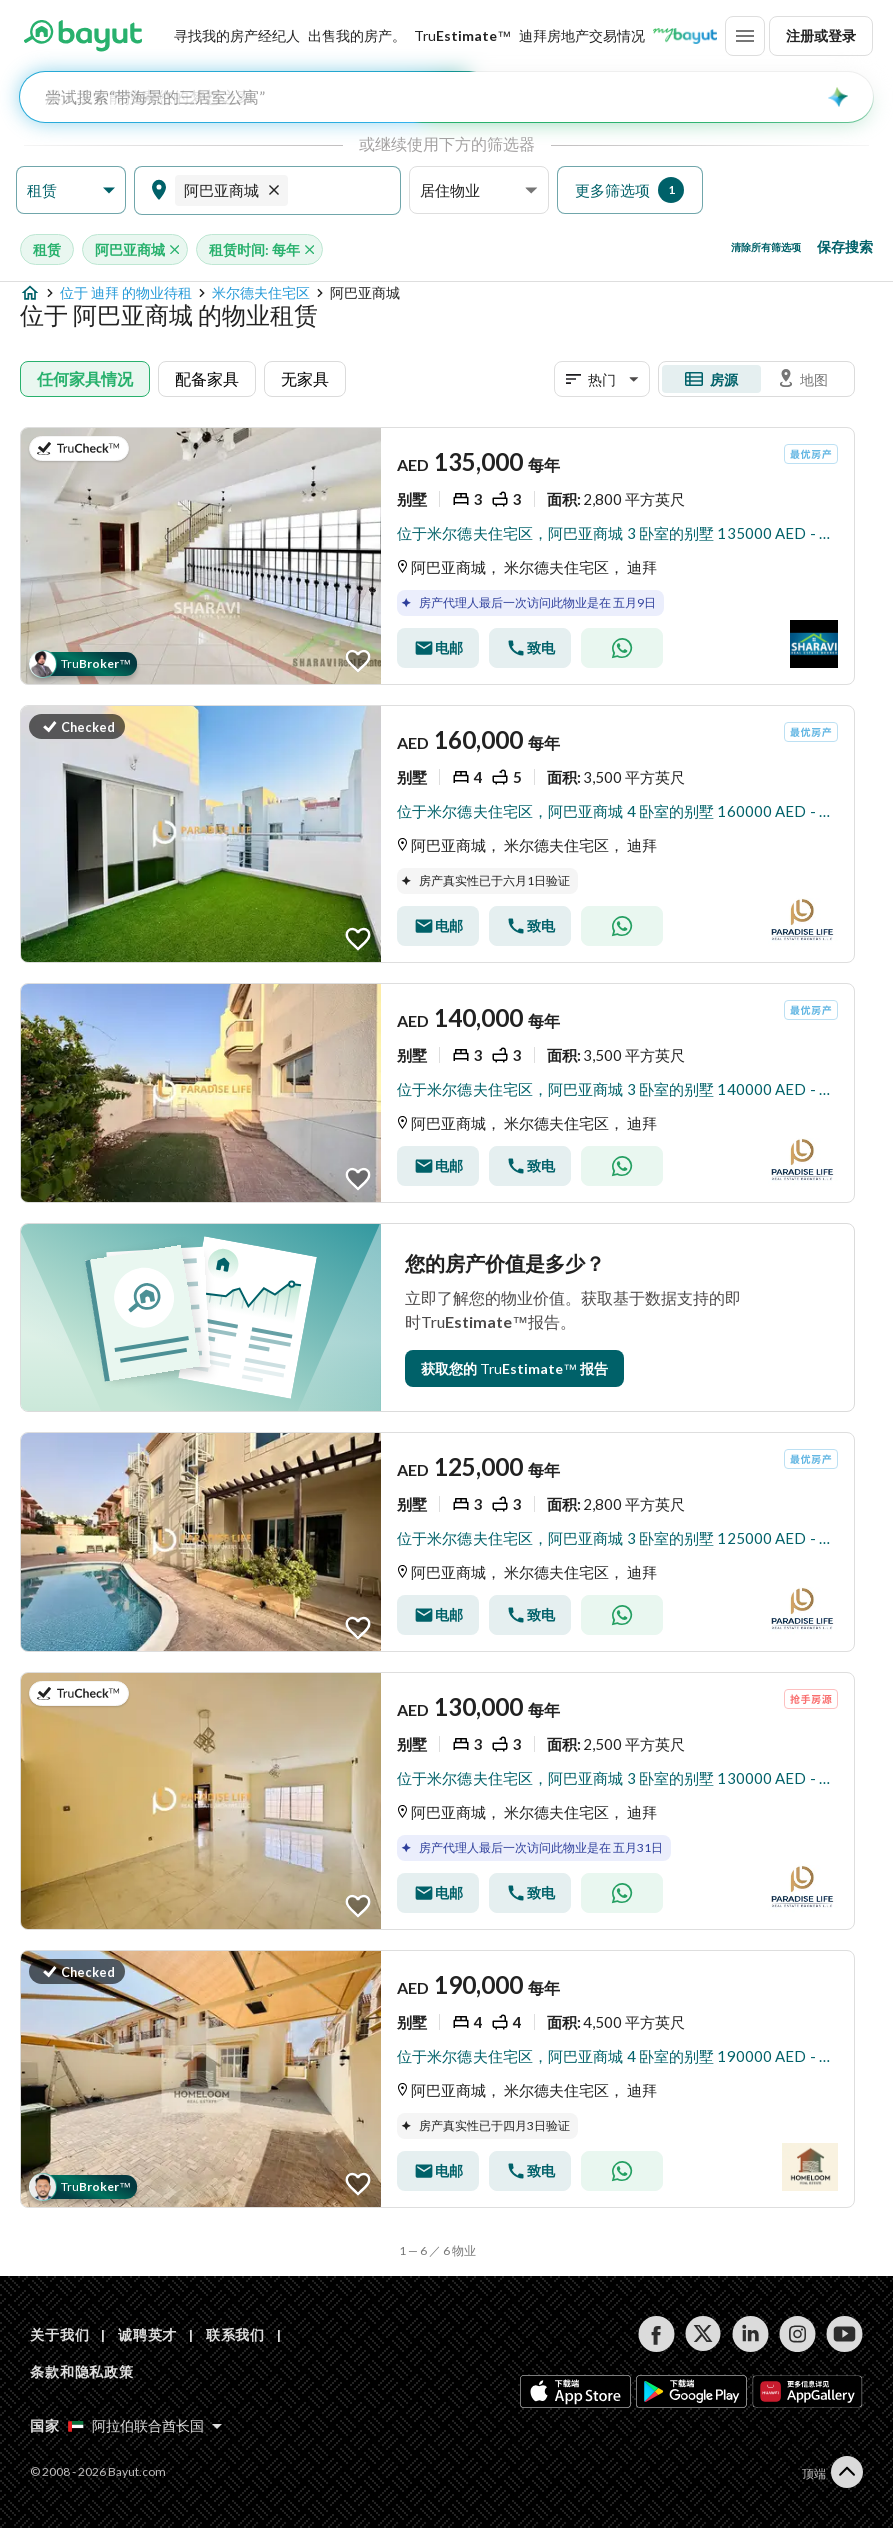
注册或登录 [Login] (821, 35)
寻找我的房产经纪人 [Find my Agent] (237, 35)
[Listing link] (437, 556)
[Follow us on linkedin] (750, 2334)
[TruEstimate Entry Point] (514, 1368)
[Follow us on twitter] (703, 2334)
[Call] (530, 648)
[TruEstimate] (462, 36)
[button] (71, 190)
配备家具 (207, 378)
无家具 (305, 378)
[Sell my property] (357, 36)
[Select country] (145, 2426)
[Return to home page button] (82, 36)
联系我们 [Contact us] (235, 2334)
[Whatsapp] (622, 648)
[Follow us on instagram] (797, 2334)
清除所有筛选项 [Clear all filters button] (766, 247)
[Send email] (438, 648)
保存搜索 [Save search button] (845, 246)
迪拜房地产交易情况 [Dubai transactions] (582, 35)
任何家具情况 (85, 378)
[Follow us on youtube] (844, 2334)
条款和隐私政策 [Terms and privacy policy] (82, 2371)
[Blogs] (685, 36)
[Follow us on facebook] (656, 2334)
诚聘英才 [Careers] (147, 2334)
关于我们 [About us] (59, 2334)
